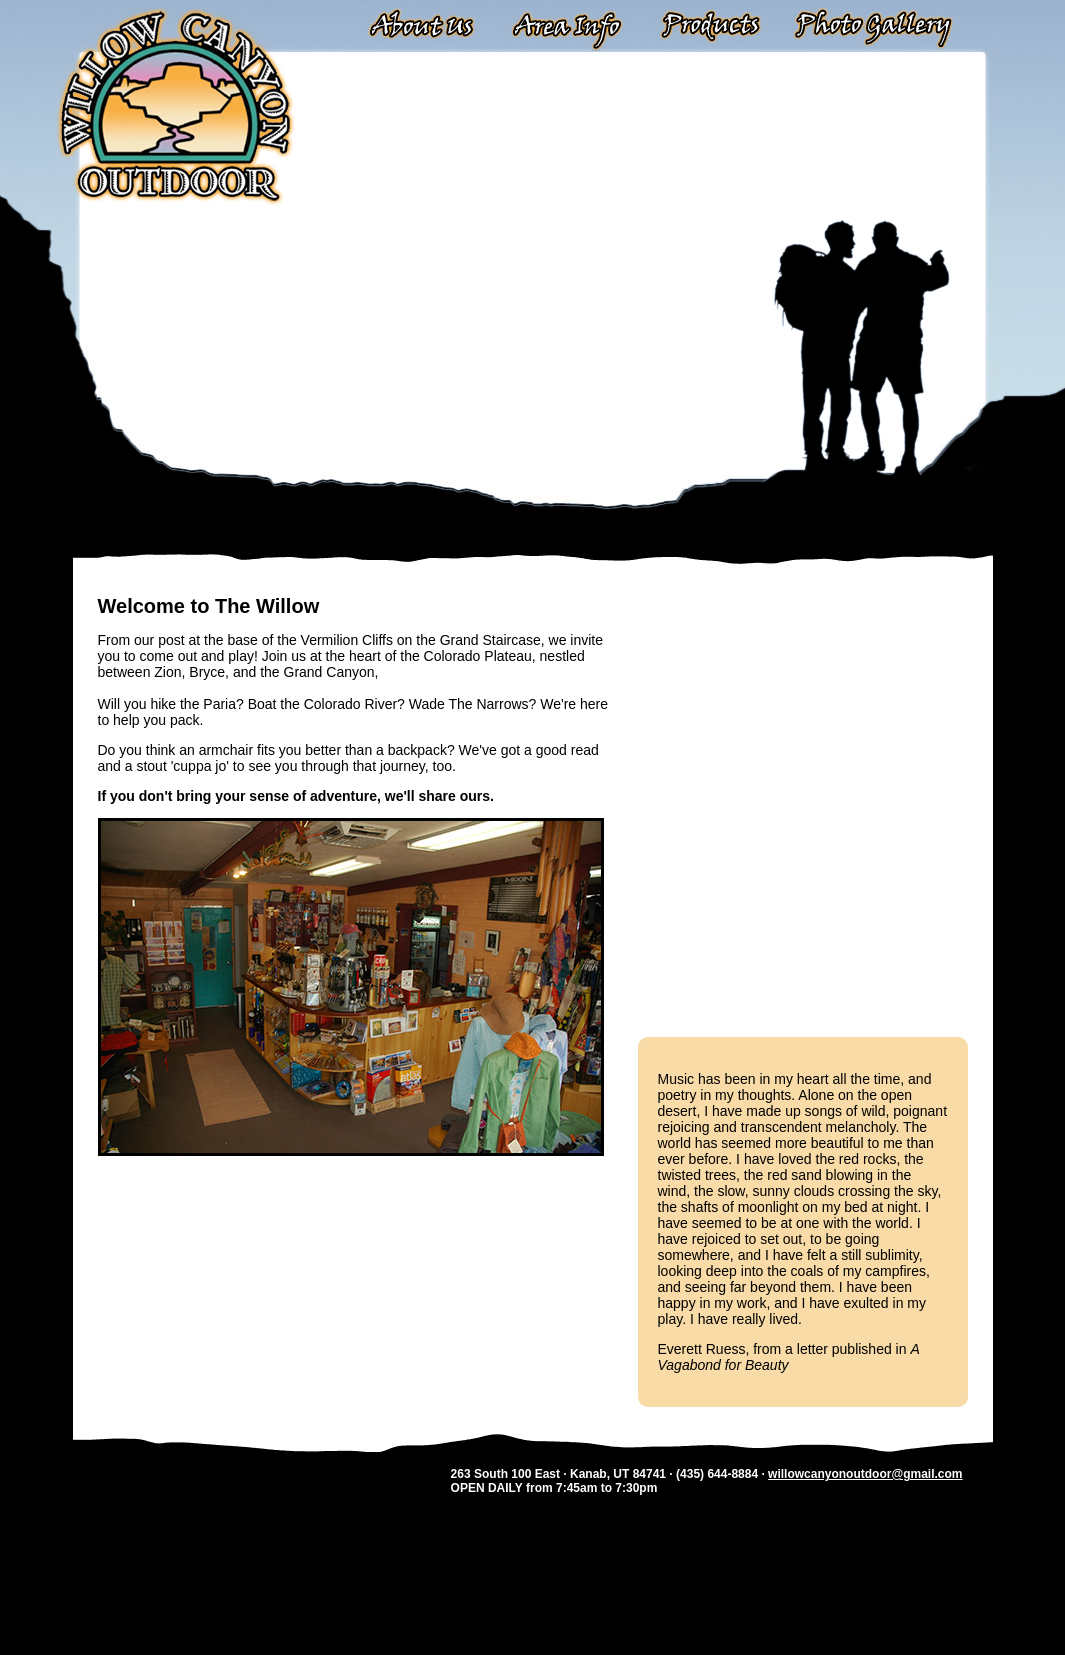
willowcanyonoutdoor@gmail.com (865, 1474)
